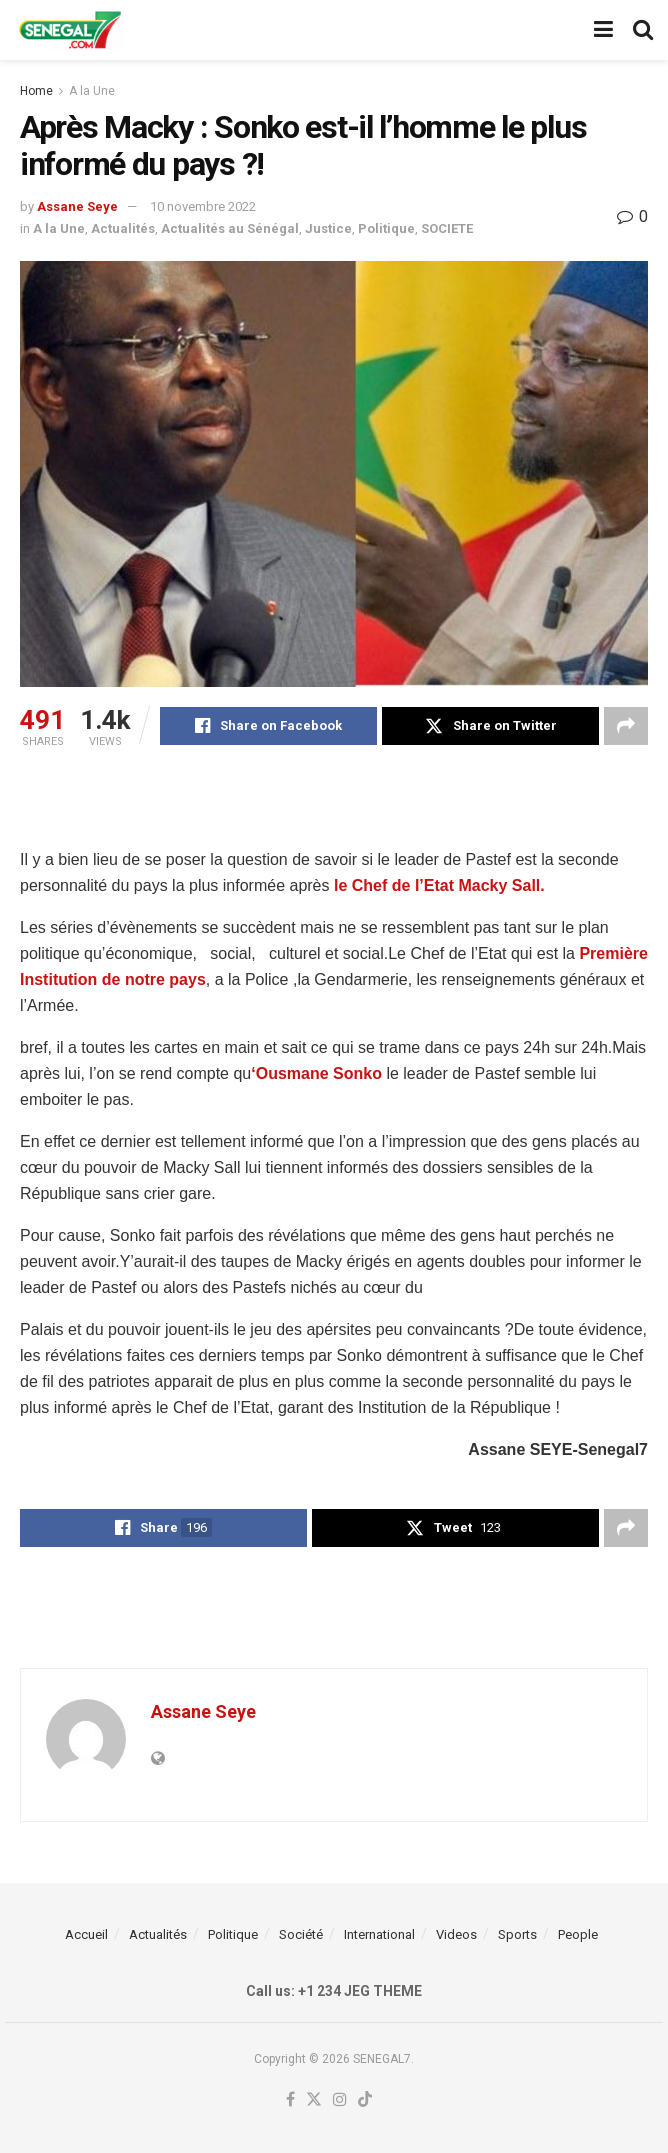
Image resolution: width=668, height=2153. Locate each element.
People (578, 1934)
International (379, 1934)
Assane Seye (77, 206)
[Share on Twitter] (490, 726)
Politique (386, 228)
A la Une (92, 91)
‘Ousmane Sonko (316, 1073)
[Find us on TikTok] (365, 2100)
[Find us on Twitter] (314, 2100)
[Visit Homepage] (70, 30)
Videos (456, 1934)
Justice (328, 228)
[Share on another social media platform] (626, 726)
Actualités (123, 228)
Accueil (86, 1934)
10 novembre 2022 (203, 206)
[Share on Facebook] (268, 726)
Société (301, 1934)
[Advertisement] (334, 795)
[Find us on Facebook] (290, 2100)
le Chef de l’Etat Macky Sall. (439, 885)
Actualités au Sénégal (230, 228)
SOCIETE (447, 228)
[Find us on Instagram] (340, 2100)
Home (36, 91)
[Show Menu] (603, 30)
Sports (517, 1934)
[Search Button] (643, 30)
